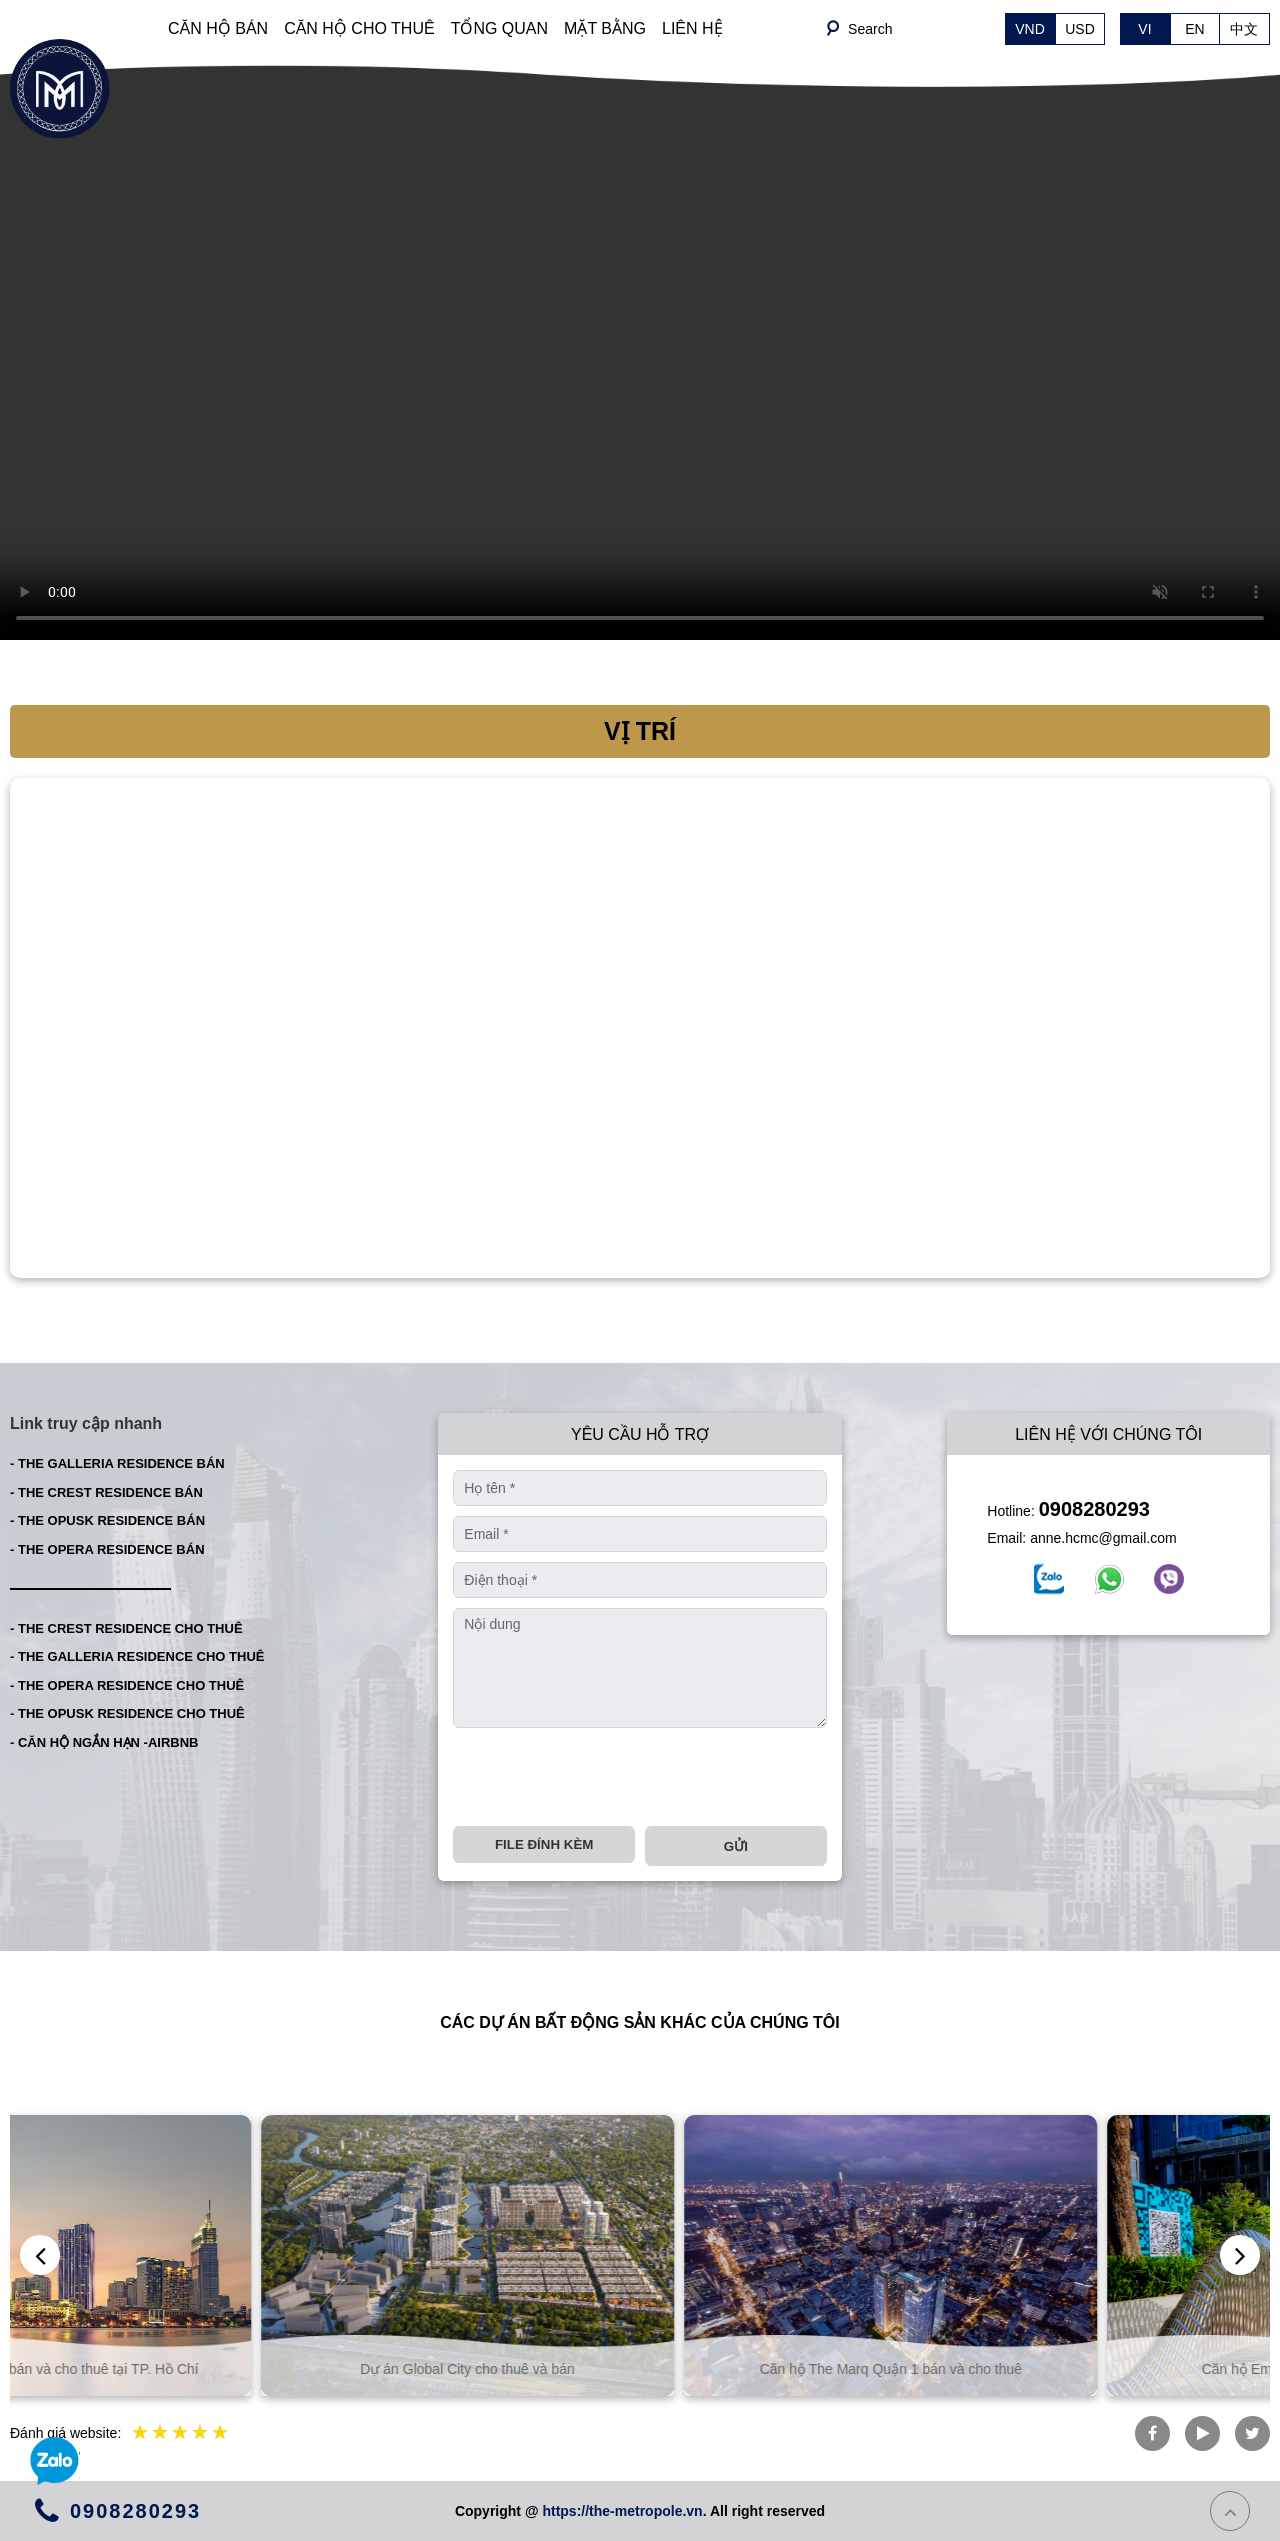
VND (1030, 29)
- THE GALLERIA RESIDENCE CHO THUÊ (137, 1656)
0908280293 (1094, 1509)
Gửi (736, 1846)
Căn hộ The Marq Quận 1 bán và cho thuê (1063, 2369)
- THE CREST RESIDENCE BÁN (106, 1492)
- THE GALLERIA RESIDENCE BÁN (117, 1463)
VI (1144, 29)
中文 (1244, 29)
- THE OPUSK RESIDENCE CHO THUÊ (127, 1713)
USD (1080, 29)
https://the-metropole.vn (622, 2511)
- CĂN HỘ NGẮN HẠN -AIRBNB (104, 1742)
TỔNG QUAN (499, 28)
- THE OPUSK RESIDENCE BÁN (107, 1520)
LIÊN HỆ (692, 28)
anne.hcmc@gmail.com (1103, 1538)
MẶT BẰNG (605, 28)
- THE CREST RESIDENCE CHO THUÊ (126, 1628)
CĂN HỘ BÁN (218, 28)
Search (870, 29)
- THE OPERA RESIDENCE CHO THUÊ (127, 1685)
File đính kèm (544, 1844)
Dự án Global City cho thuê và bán (640, 2369)
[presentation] (605, 1777)
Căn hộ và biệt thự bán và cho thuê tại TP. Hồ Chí (217, 2369)
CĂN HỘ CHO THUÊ (359, 28)
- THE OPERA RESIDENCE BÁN (107, 1549)
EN (1194, 29)
